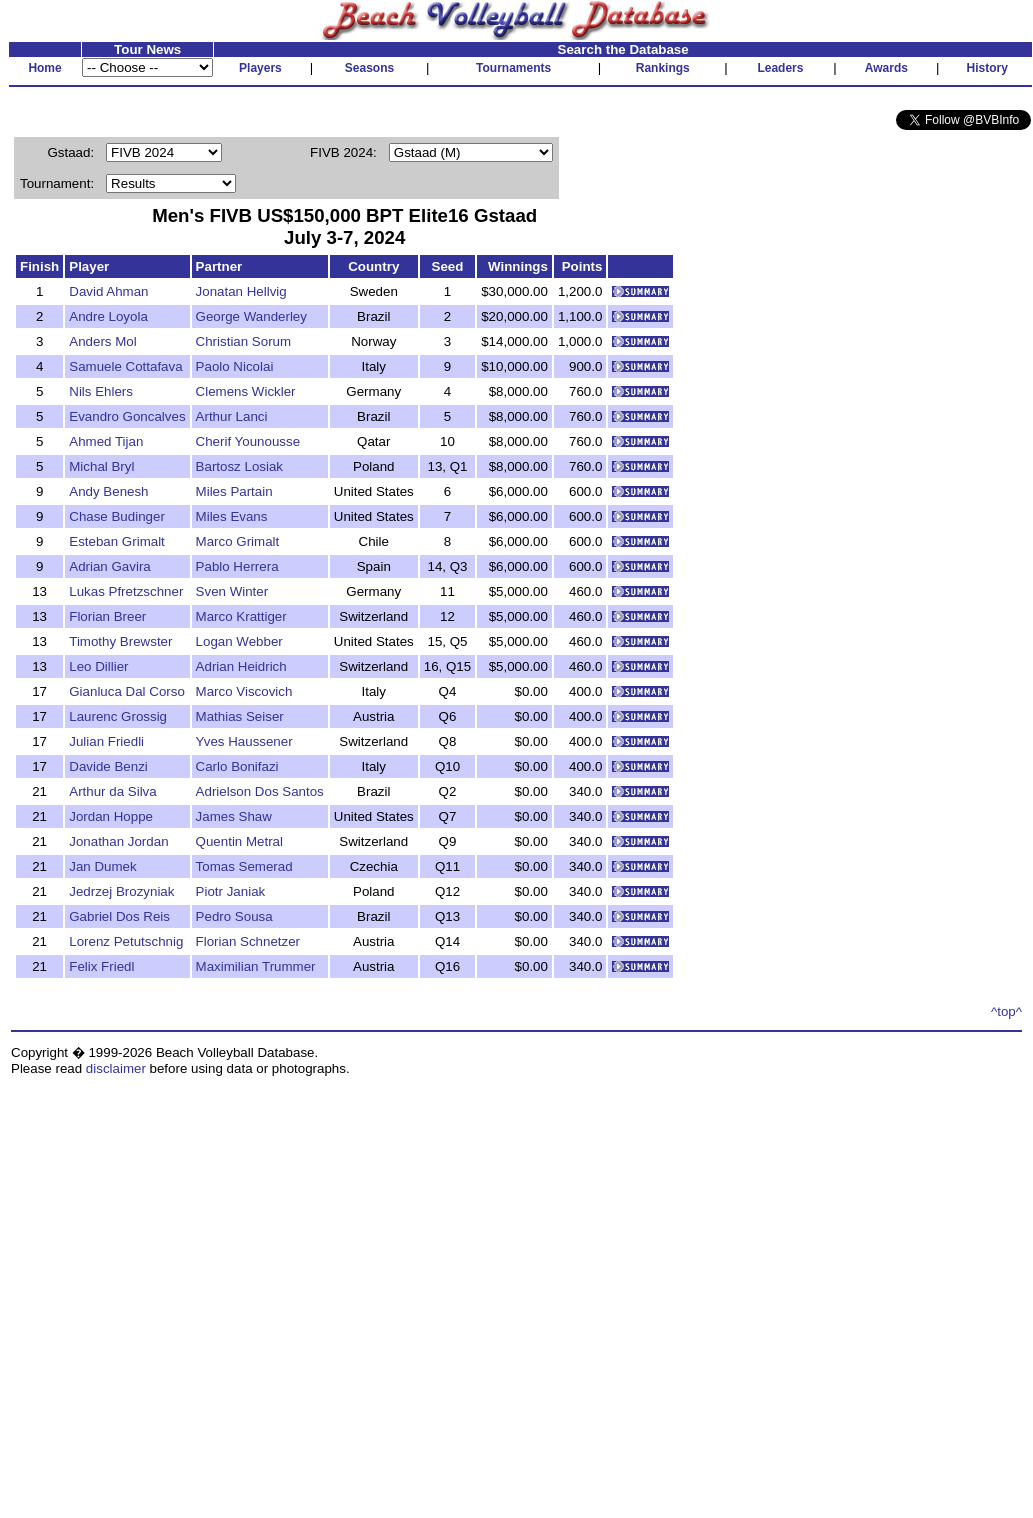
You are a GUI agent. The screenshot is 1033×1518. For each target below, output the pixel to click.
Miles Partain (234, 491)
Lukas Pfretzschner (126, 591)
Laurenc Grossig (118, 716)
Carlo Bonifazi (237, 766)
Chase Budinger (117, 516)
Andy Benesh (108, 491)
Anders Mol (102, 341)
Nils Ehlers (101, 391)
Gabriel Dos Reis (119, 916)
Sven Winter (232, 591)
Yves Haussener (244, 741)
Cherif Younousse (248, 441)
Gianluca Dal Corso (127, 691)
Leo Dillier (98, 666)
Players (260, 68)
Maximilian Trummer (256, 966)
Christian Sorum (244, 341)
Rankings (663, 68)
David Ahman (108, 291)
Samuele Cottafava (125, 366)
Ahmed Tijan (106, 441)
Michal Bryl (101, 466)
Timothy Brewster (120, 641)
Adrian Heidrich (241, 666)
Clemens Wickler (246, 391)
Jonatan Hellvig (241, 291)
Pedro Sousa (234, 916)
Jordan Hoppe (111, 816)
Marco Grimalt (238, 541)
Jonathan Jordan (118, 841)
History (987, 68)
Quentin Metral (239, 841)
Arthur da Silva (112, 791)
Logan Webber (239, 641)
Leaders (780, 68)
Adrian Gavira (110, 566)
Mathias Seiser (240, 716)
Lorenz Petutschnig (126, 941)
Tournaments (513, 68)
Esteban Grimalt (117, 541)
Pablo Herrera (237, 566)
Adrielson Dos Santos (260, 791)
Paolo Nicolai (235, 366)
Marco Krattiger (241, 616)
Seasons (369, 68)
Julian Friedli (106, 741)
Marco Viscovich (244, 691)
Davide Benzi (108, 766)
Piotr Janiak (231, 891)
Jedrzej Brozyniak (121, 891)
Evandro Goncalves (127, 416)
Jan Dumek (102, 866)
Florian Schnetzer (248, 941)
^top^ (1006, 1011)
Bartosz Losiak (239, 466)
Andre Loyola (108, 316)
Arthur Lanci (232, 416)
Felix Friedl (101, 966)
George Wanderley (251, 316)
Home (44, 68)
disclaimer (116, 1068)
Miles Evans (232, 516)
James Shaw (234, 816)
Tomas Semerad (244, 866)
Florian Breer (107, 616)
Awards (886, 68)
